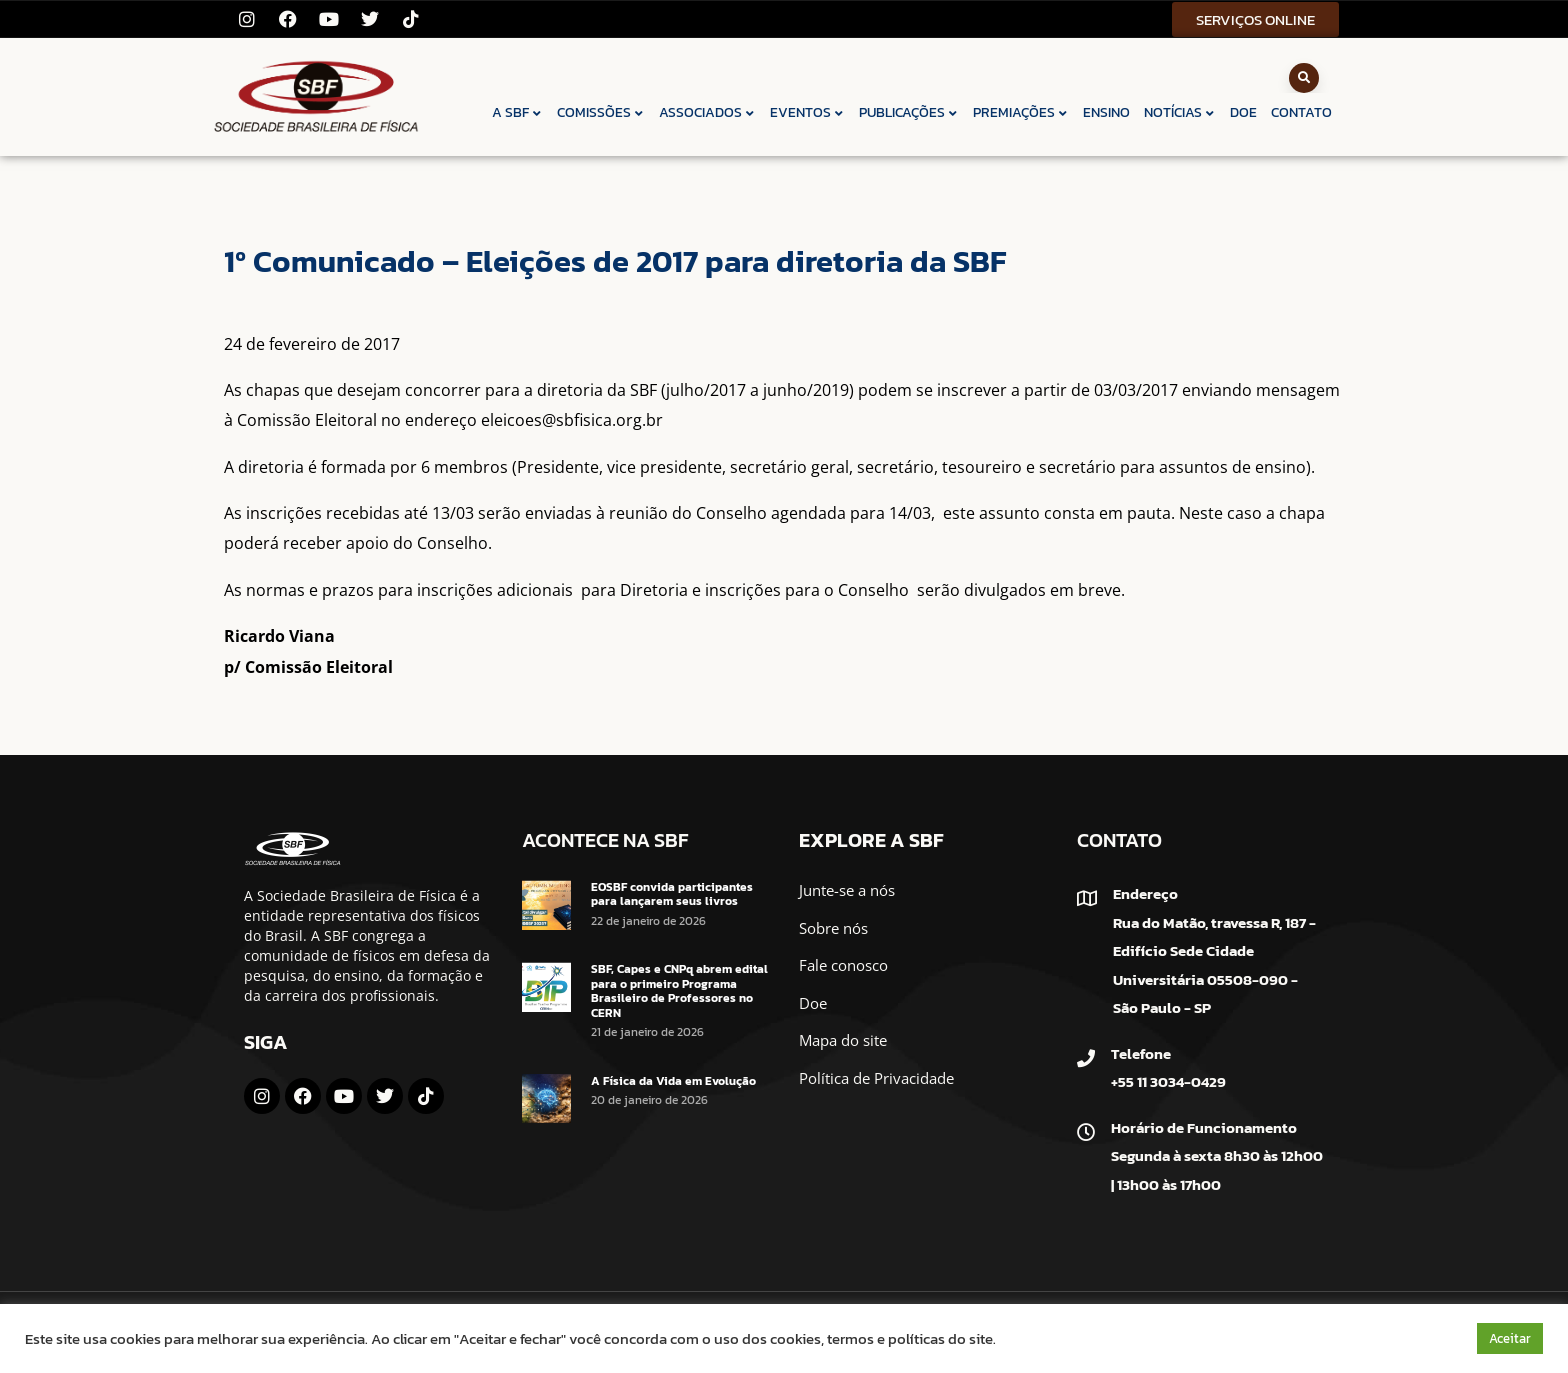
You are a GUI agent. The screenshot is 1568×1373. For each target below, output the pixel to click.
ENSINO (1106, 112)
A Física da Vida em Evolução (673, 1081)
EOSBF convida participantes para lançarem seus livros (672, 894)
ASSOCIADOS (707, 112)
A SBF (517, 112)
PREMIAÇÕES (1021, 112)
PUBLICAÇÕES (909, 112)
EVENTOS (807, 112)
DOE (1243, 112)
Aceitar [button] (1510, 1338)
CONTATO (1301, 112)
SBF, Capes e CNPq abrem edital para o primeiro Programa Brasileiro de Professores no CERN (679, 990)
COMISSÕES (601, 112)
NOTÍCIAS (1180, 112)
